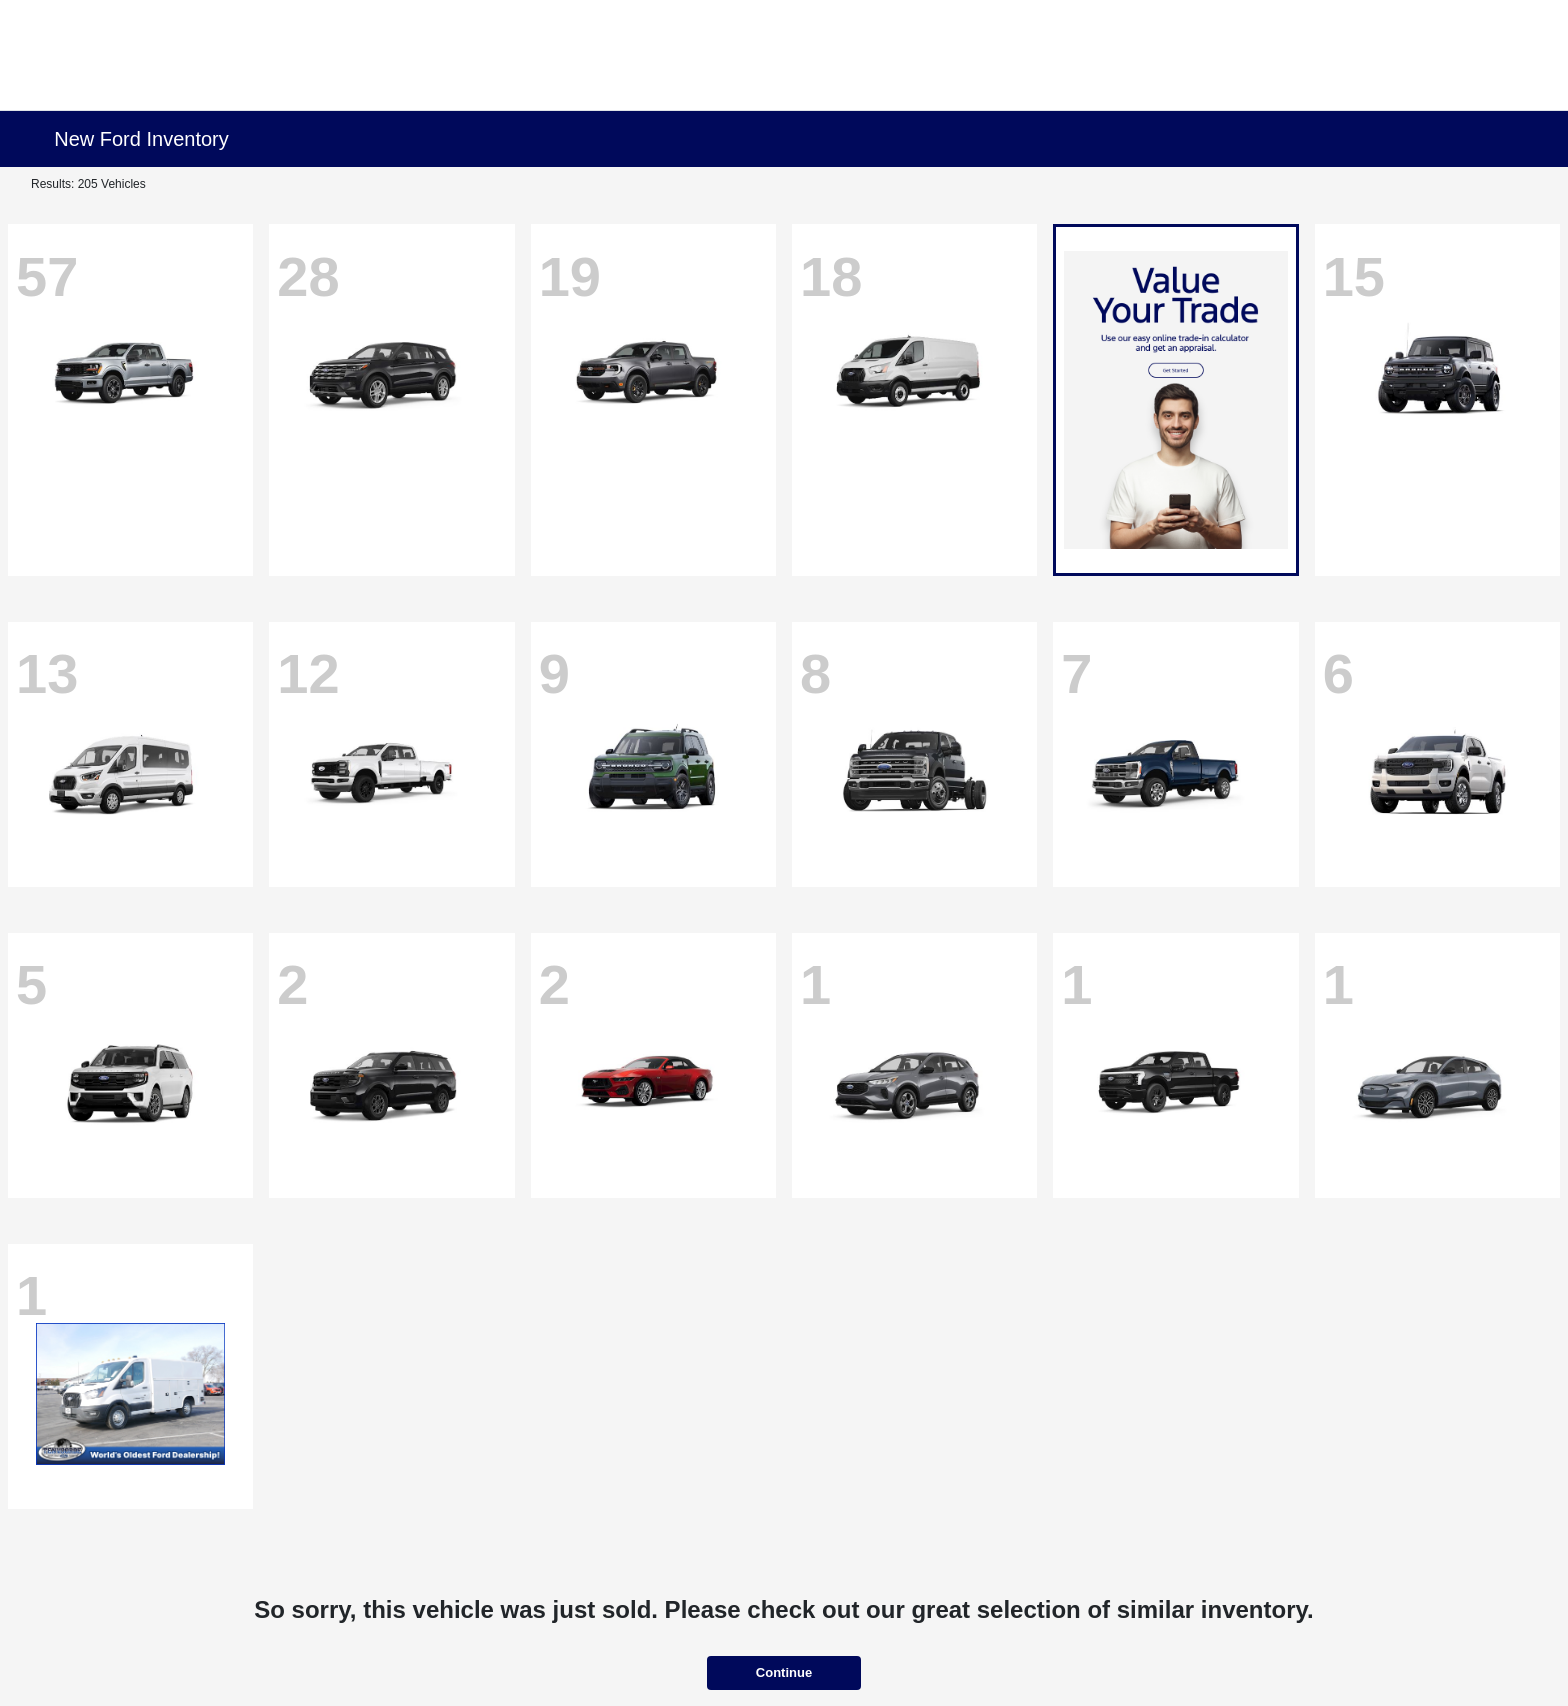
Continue (784, 1672)
